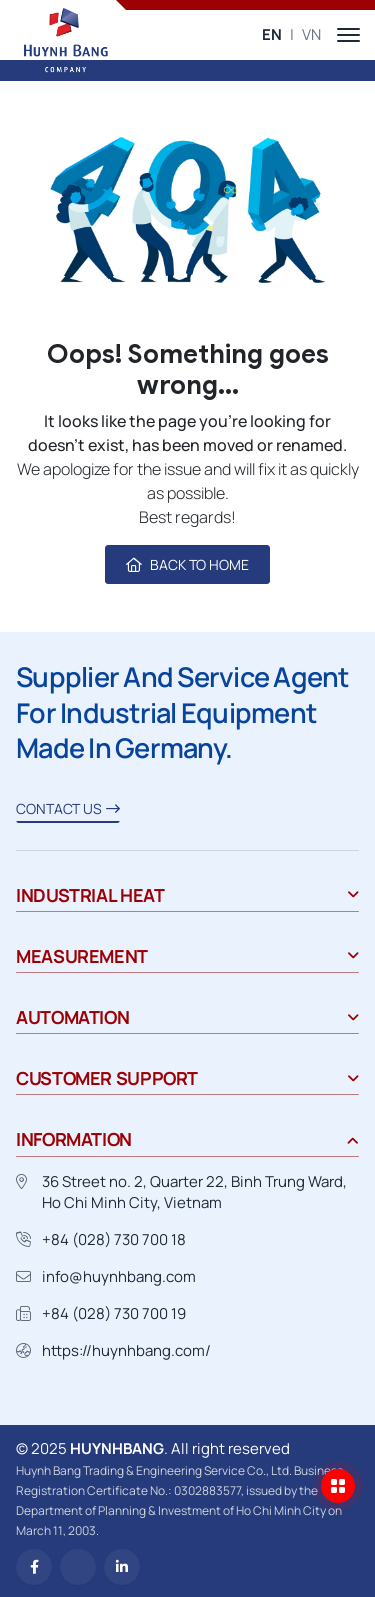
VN (311, 34)
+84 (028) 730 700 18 (114, 1239)
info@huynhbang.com (119, 1276)
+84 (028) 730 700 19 (114, 1313)
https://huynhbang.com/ (126, 1350)
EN (272, 34)
